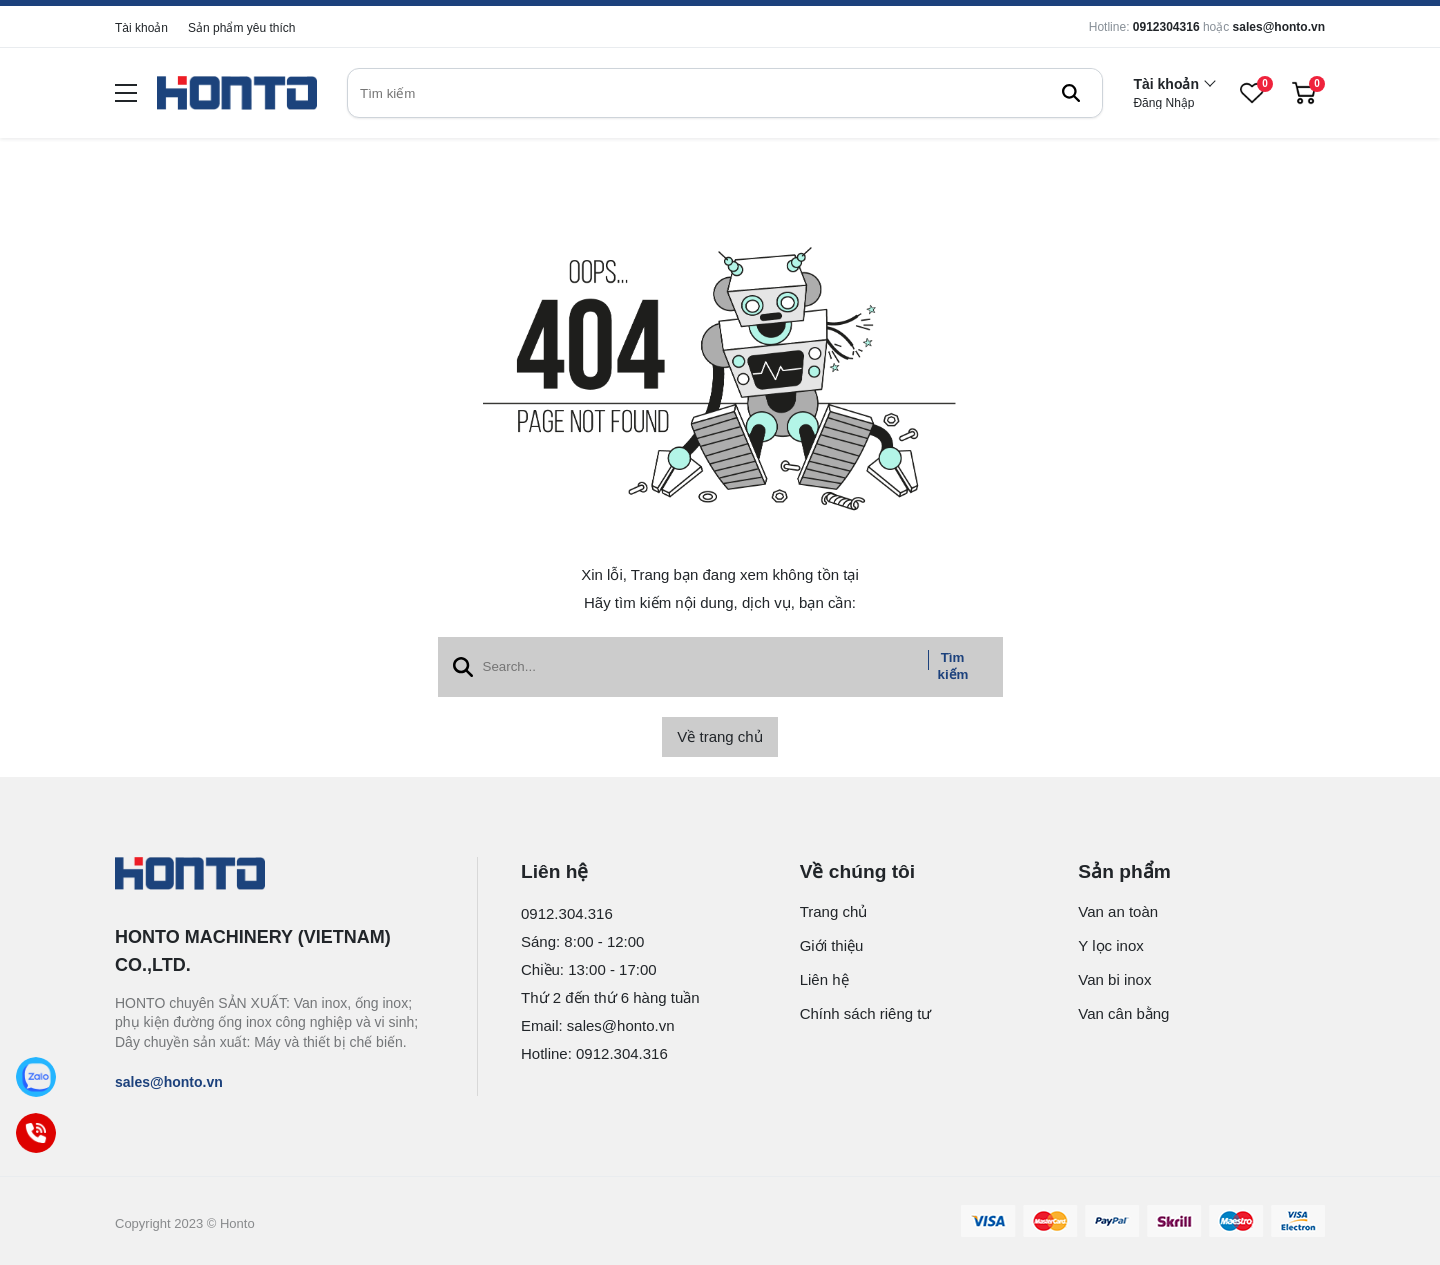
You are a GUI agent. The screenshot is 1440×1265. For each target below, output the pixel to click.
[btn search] (1071, 93)
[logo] (237, 93)
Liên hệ (824, 979)
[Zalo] (35, 1076)
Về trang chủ (719, 736)
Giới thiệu (832, 945)
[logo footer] (274, 875)
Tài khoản (141, 28)
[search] (725, 93)
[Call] (35, 1132)
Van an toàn (1118, 911)
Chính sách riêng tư (866, 1013)
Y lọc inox (1110, 945)
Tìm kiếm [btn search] (953, 666)
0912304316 (1166, 27)
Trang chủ (834, 911)
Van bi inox (1114, 979)
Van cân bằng (1123, 1013)
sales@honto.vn (1279, 27)
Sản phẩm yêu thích (241, 28)
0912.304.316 (567, 913)
